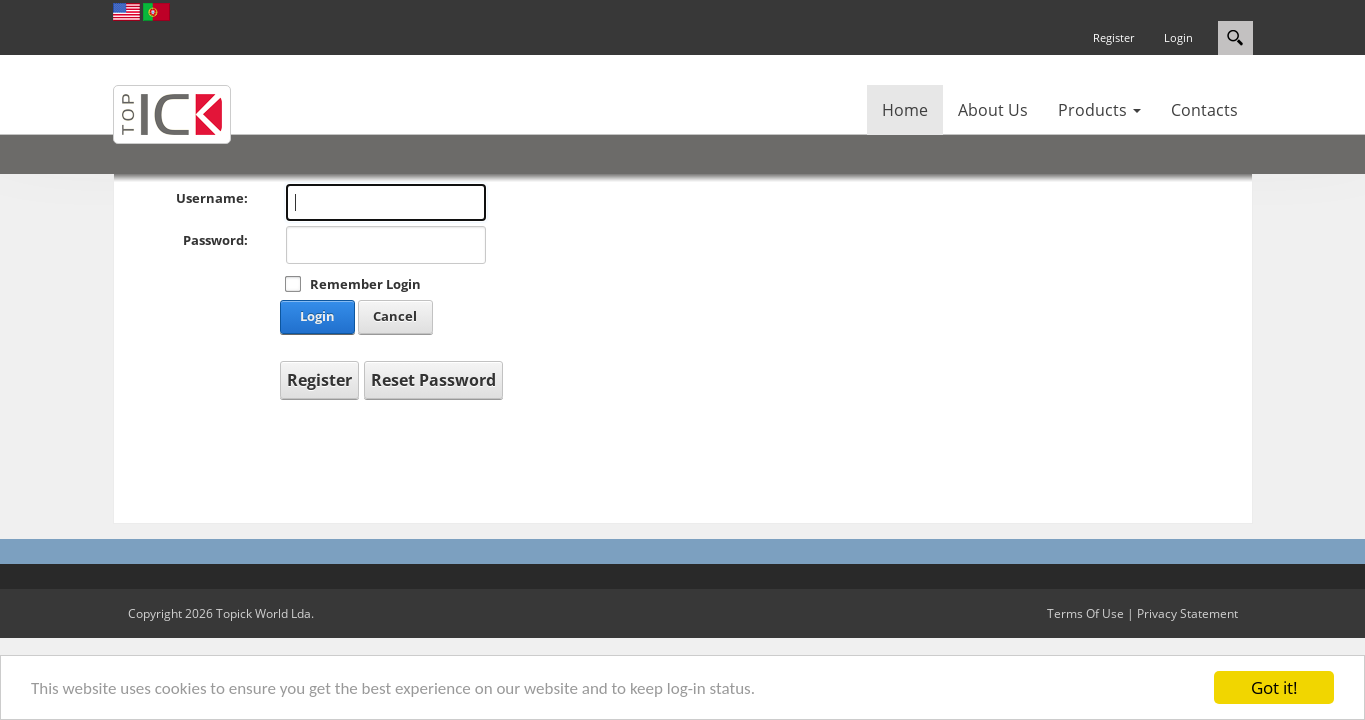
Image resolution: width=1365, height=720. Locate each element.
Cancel (395, 316)
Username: (212, 198)
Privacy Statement (1187, 613)
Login (1178, 37)
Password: (215, 240)
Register (1113, 37)
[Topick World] (172, 113)
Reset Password (433, 380)
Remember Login (365, 284)
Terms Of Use (1085, 613)
